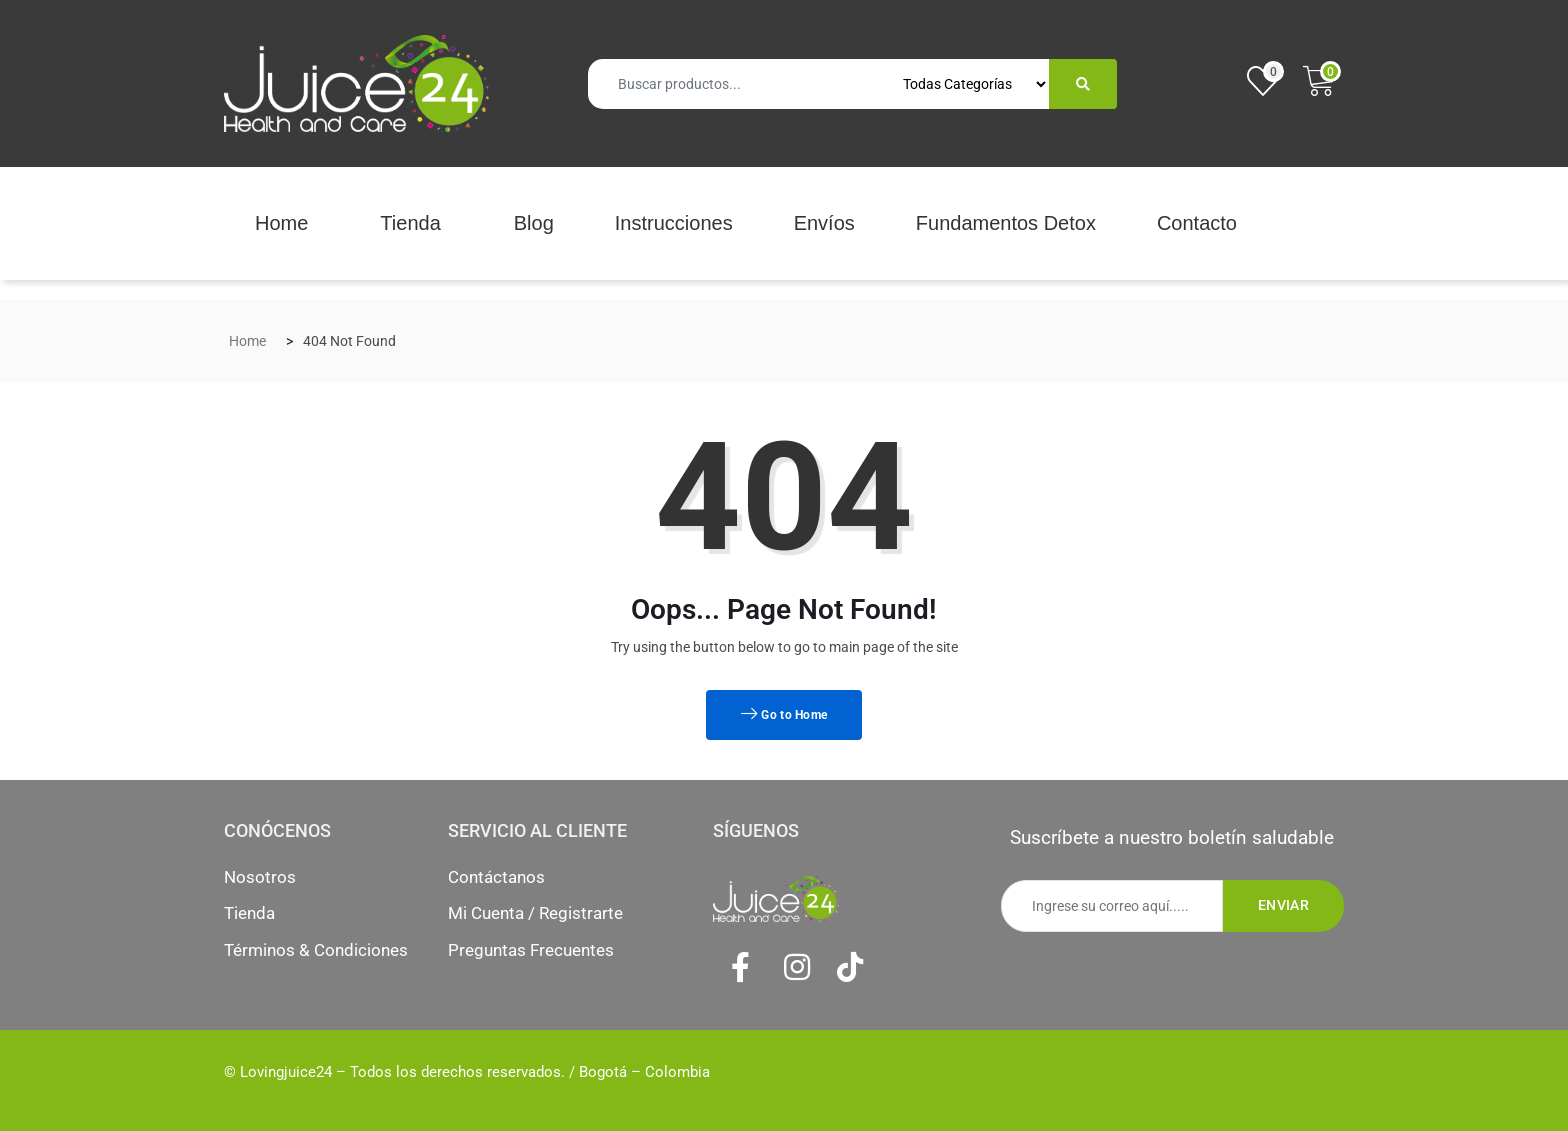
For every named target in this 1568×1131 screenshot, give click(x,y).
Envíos (824, 223)
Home (281, 223)
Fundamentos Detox (1006, 223)
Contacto (1197, 223)
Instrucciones (674, 223)
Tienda (410, 223)
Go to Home (784, 715)
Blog (534, 223)
